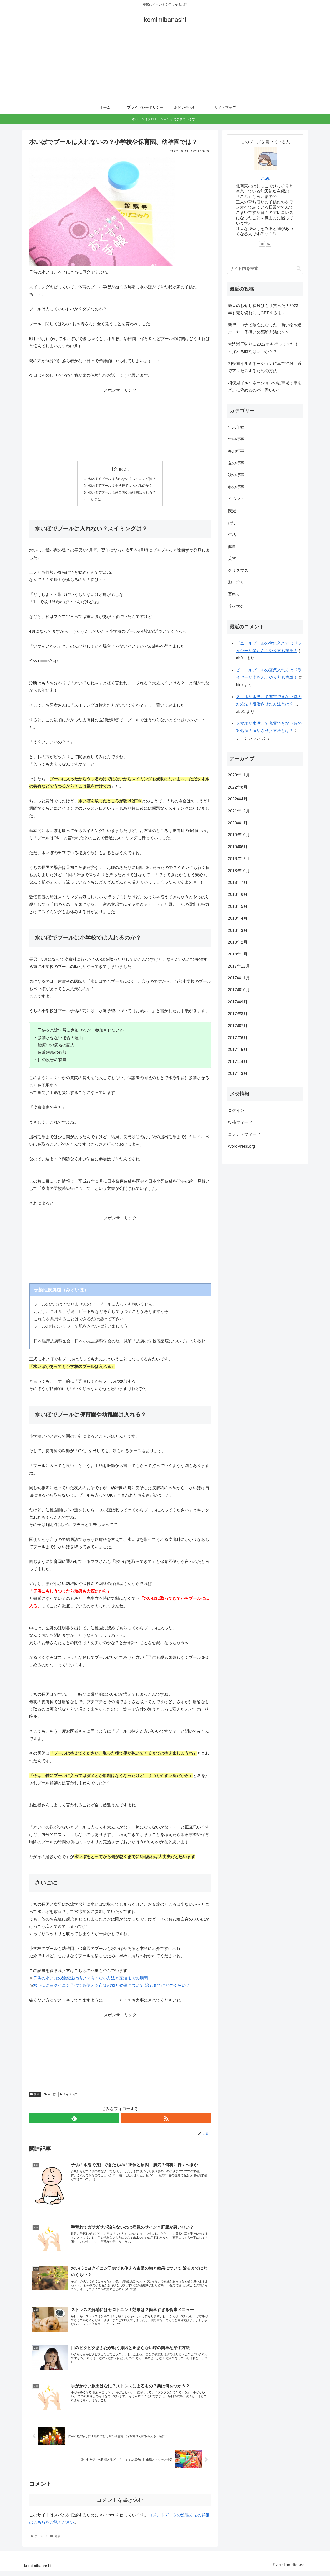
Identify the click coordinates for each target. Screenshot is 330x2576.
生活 (232, 534)
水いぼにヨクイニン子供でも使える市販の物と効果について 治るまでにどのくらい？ (111, 1987)
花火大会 (236, 606)
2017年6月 (237, 1037)
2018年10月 (239, 870)
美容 (232, 558)
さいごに (93, 501)
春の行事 (236, 451)
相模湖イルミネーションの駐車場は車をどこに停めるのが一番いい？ (265, 386)
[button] (299, 268)
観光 (232, 511)
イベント (236, 499)
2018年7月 (237, 882)
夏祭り (234, 594)
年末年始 (236, 427)
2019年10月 (239, 834)
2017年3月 (237, 1073)
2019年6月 (237, 847)
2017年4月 (237, 1061)
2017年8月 (237, 1013)
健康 (35, 2096)
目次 (113, 468)
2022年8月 (237, 787)
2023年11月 (239, 775)
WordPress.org (241, 1146)
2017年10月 (239, 990)
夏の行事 (236, 463)
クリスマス (238, 570)
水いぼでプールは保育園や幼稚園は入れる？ (122, 494)
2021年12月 (239, 811)
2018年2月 (237, 942)
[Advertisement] (165, 66)
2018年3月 (237, 930)
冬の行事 (236, 487)
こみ (265, 178)
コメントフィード (244, 1134)
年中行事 (236, 439)
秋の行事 (236, 475)
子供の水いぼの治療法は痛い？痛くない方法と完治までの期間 (90, 1980)
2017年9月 (237, 1002)
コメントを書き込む (120, 2504)
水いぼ (50, 2096)
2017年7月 (237, 1026)
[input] (265, 269)
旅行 (232, 522)
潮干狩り (236, 582)
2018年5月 (237, 906)
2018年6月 (237, 894)
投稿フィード (240, 1122)
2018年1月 (237, 954)
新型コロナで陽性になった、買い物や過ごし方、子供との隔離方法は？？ (265, 329)
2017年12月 (239, 966)
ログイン (236, 1110)
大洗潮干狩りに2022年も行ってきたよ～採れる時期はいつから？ (263, 348)
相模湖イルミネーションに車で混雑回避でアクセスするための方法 (265, 367)
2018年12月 (239, 858)
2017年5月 (237, 1049)
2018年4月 (237, 918)
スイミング (68, 2096)
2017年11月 (239, 978)
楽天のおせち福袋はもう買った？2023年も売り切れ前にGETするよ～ (263, 309)
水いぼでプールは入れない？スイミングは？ (122, 479)
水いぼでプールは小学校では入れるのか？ (120, 486)
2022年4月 (237, 799)
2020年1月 (237, 823)
